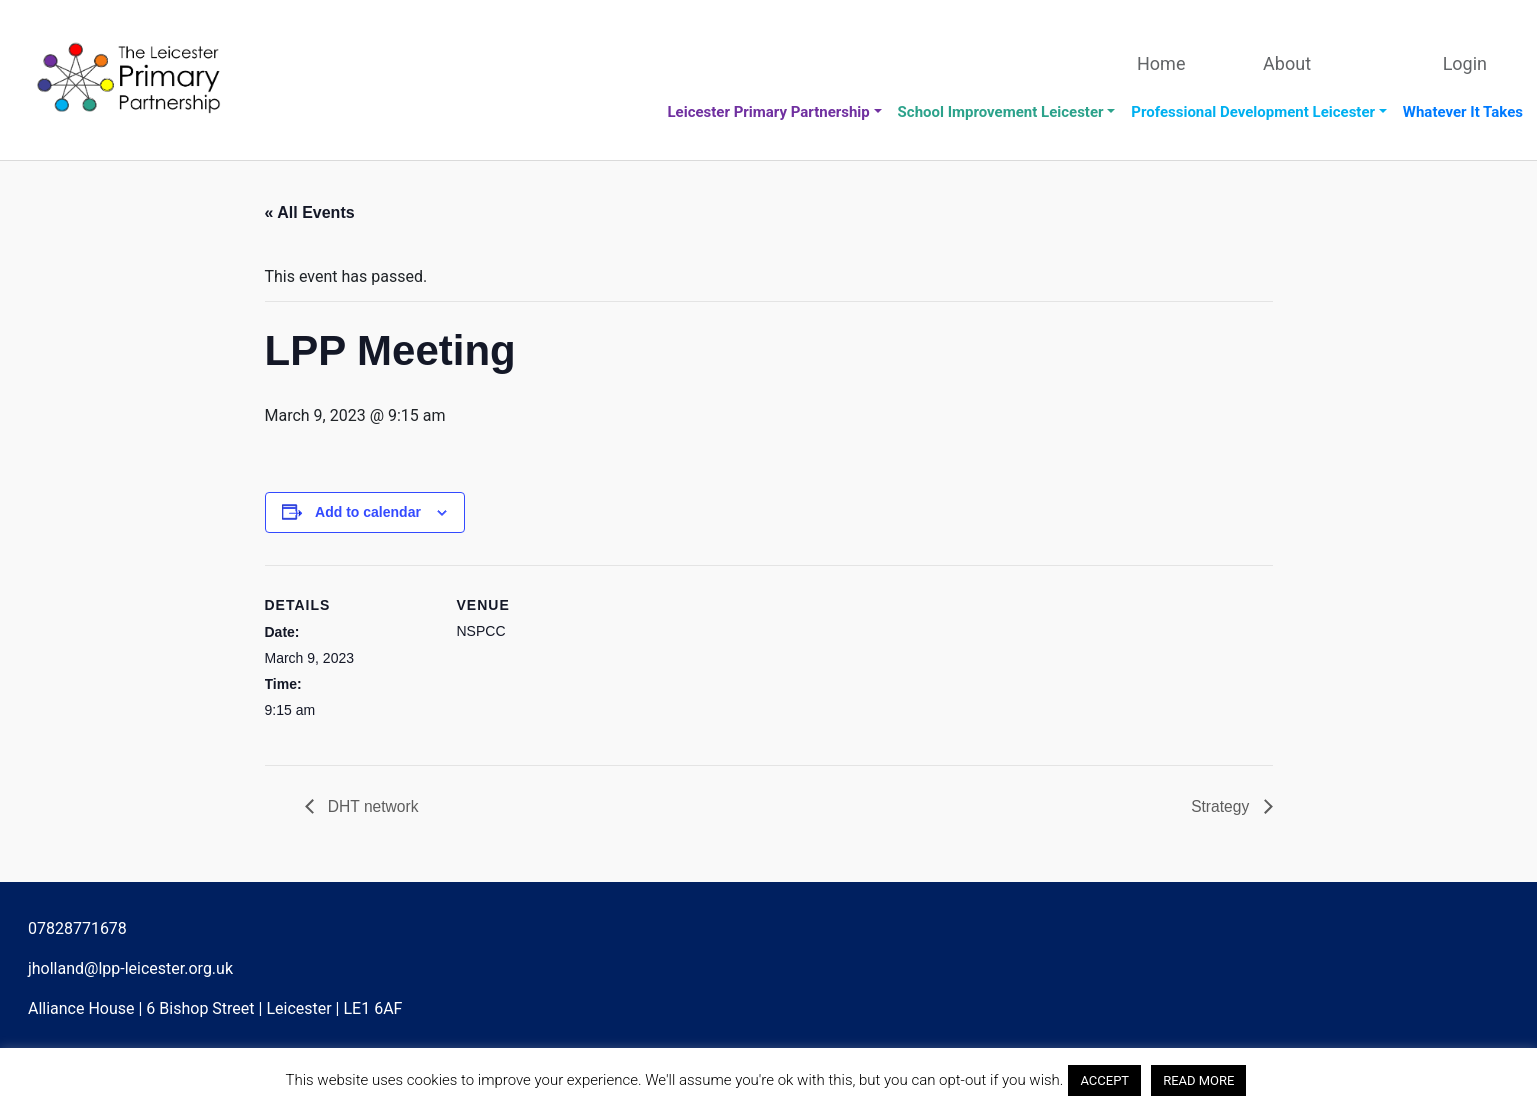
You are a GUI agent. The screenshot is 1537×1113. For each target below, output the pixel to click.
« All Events (310, 212)
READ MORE (1198, 1080)
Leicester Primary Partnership (768, 112)
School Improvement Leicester (1001, 112)
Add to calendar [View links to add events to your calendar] (368, 512)
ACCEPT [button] (1104, 1080)
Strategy (1221, 806)
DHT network (373, 806)
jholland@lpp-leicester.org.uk (130, 969)
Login (1465, 63)
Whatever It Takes (1463, 112)
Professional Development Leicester (1253, 112)
